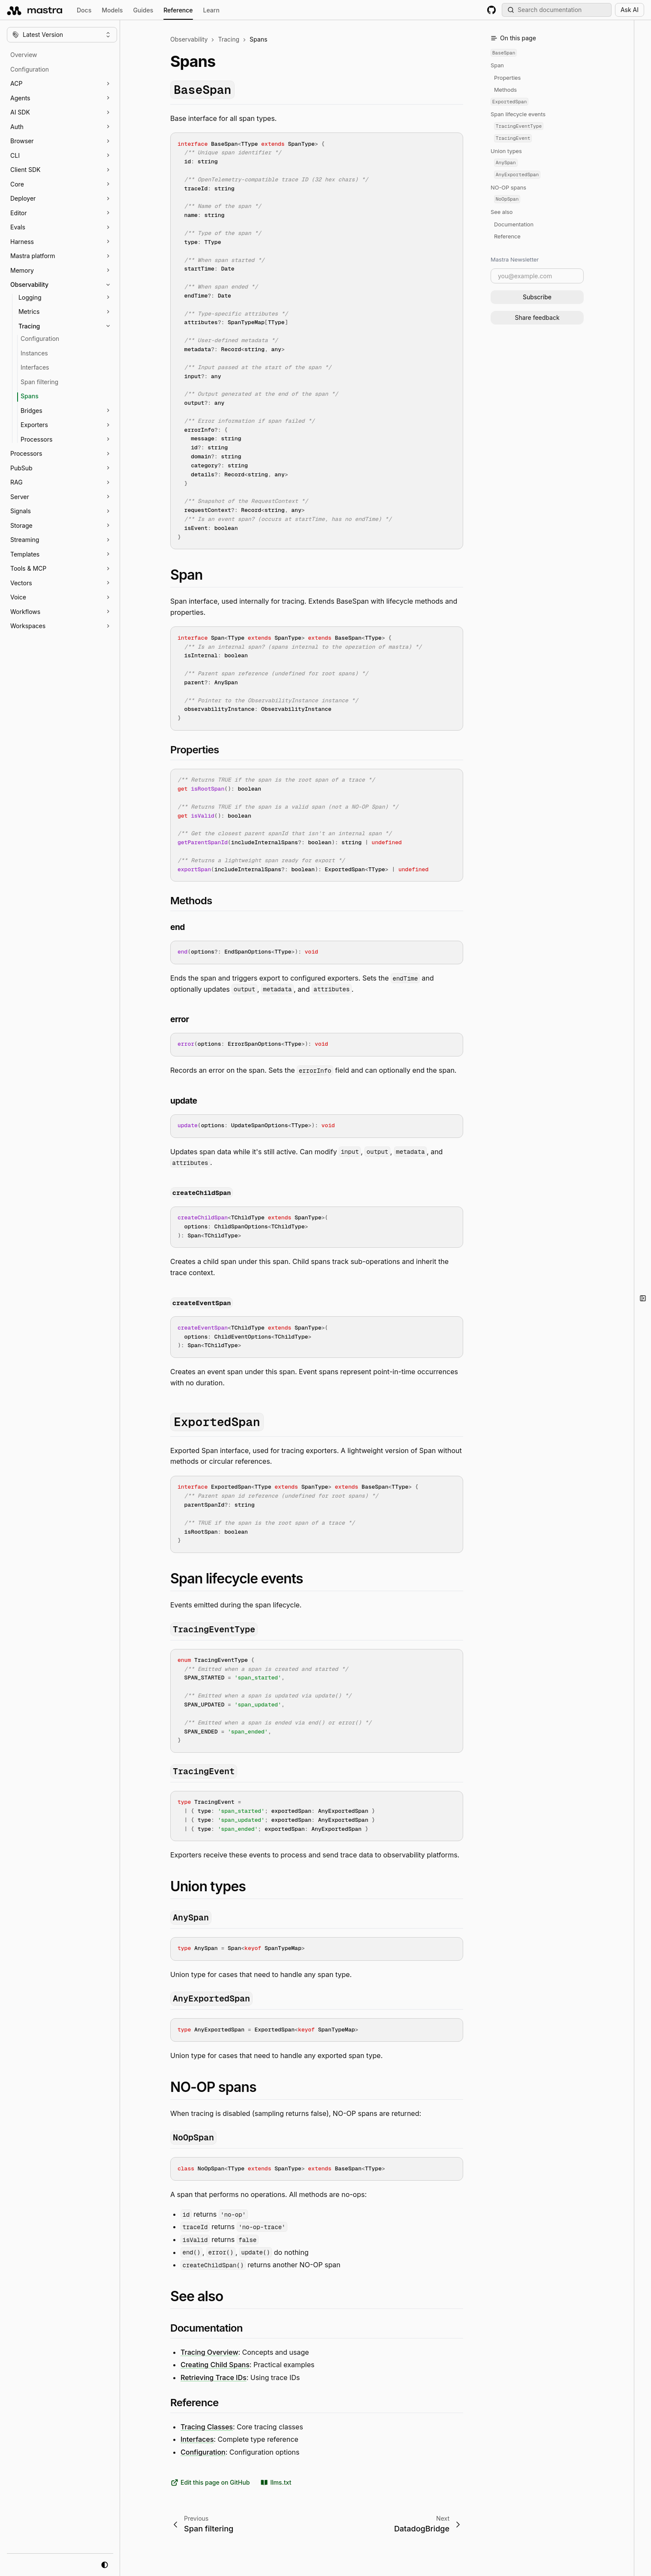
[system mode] (104, 2565)
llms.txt (275, 2482)
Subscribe (537, 297)
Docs (84, 10)
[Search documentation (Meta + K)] (557, 10)
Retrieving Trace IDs (214, 2377)
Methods (505, 90)
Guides (143, 10)
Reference (178, 11)
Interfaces (197, 2439)
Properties (507, 78)
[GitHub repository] (491, 10)
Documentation (513, 224)
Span (497, 65)
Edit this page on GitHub (210, 2482)
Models (112, 10)
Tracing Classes (207, 2426)
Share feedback (537, 317)
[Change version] (62, 34)
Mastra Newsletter (515, 259)
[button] (66, 83)
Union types (506, 151)
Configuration (203, 2451)
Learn (211, 10)
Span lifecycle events (518, 114)
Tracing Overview (209, 2351)
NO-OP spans (508, 187)
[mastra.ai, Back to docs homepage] (35, 10)
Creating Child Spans (215, 2364)
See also (501, 212)
